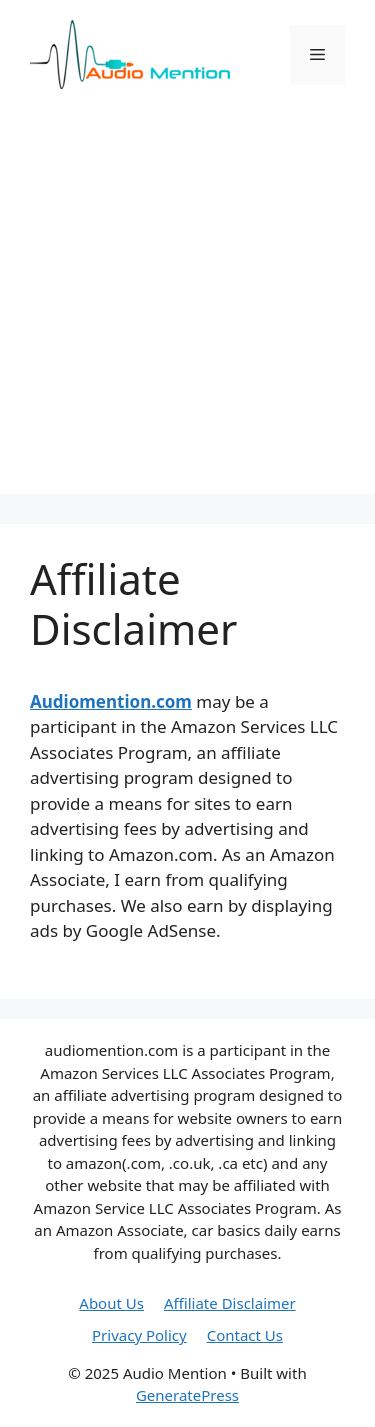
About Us (111, 1303)
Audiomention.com (111, 701)
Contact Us (245, 1335)
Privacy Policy (139, 1335)
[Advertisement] (187, 306)
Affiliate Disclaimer (230, 1303)
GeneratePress (187, 1395)
